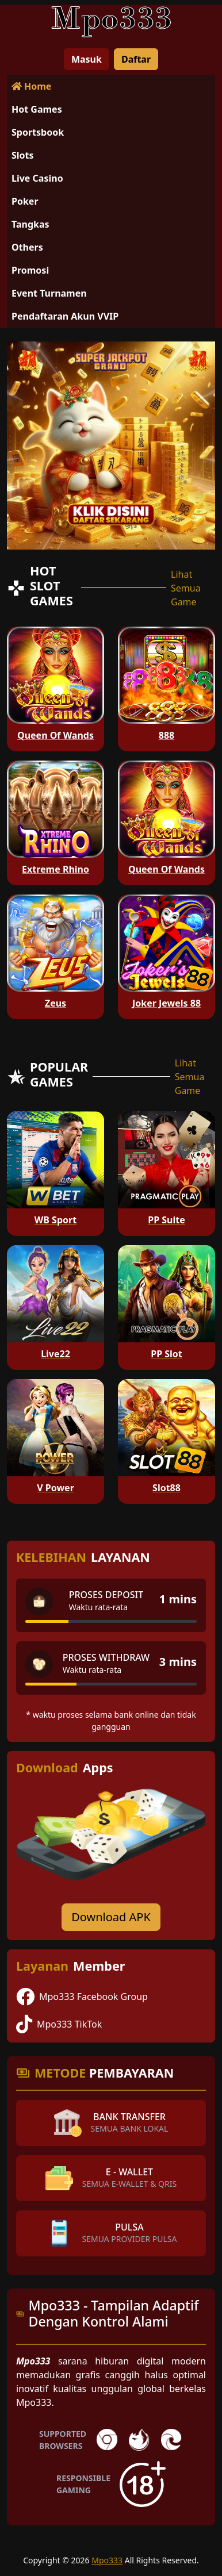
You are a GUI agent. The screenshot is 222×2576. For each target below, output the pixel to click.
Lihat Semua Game (186, 588)
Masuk (86, 59)
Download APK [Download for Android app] (111, 1917)
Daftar (136, 59)
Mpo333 (107, 2560)
